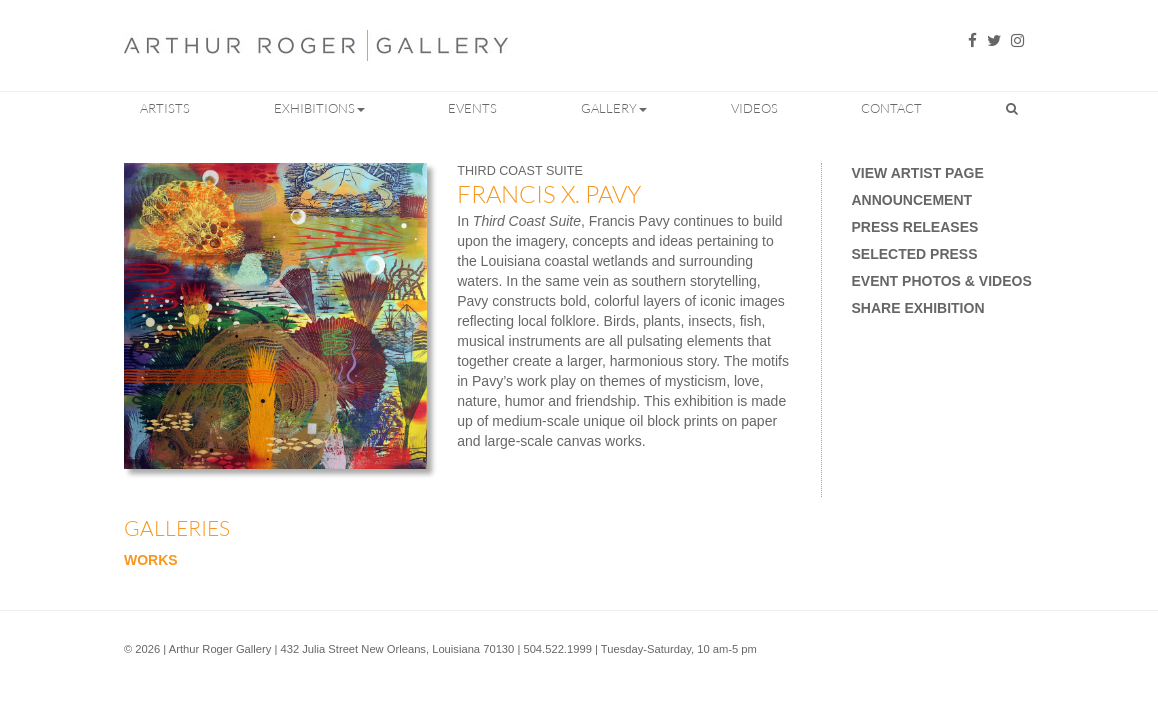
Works (151, 560)
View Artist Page (918, 173)
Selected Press (915, 254)
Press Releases (915, 227)
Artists (165, 108)
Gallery (614, 108)
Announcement (912, 200)
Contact (891, 108)
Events (472, 108)
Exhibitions (319, 108)
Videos (754, 108)
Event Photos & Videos (942, 281)
